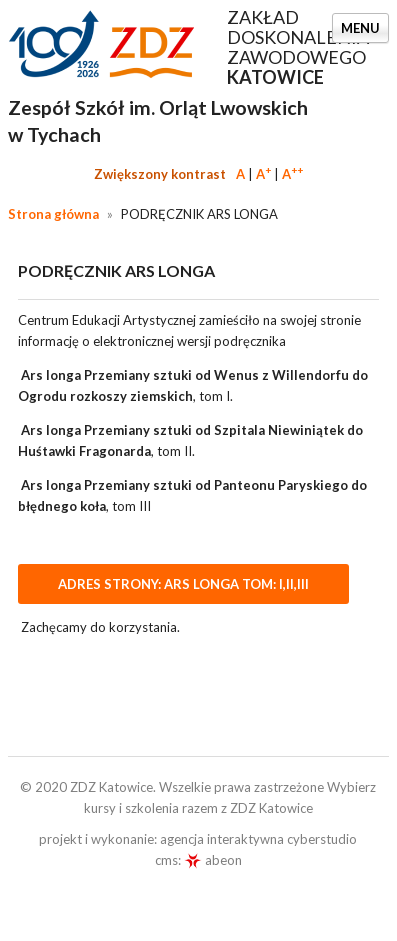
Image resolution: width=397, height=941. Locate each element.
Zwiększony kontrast (160, 174)
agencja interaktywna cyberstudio (258, 839)
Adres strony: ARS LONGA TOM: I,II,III (183, 584)
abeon (213, 860)
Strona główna (53, 214)
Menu (360, 28)
